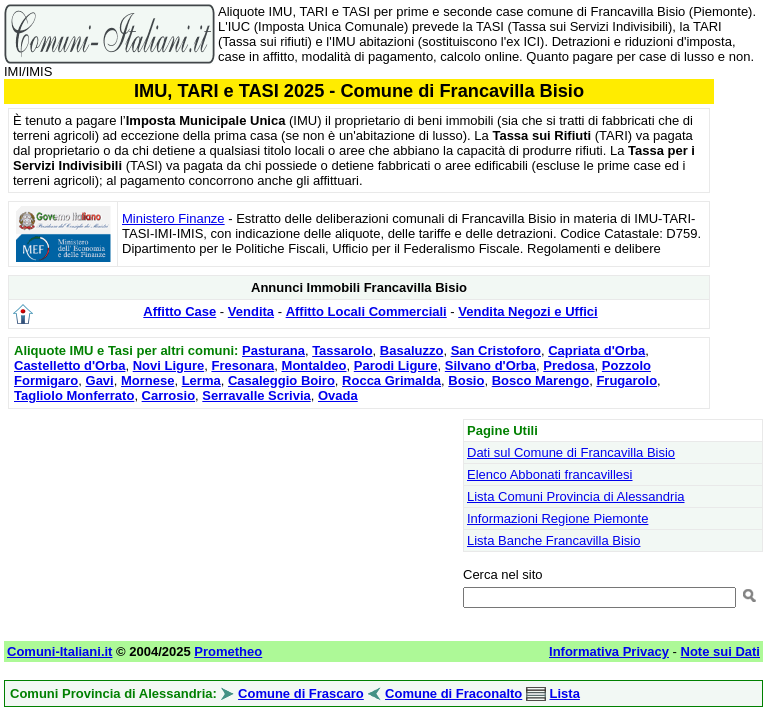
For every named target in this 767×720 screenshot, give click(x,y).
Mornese (147, 380)
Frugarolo (626, 380)
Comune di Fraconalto (453, 693)
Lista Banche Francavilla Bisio (553, 540)
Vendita (251, 311)
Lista (565, 693)
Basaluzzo (412, 350)
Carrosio (168, 395)
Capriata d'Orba (596, 350)
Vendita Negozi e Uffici (527, 311)
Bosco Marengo (541, 380)
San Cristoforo (496, 350)
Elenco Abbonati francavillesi (550, 474)
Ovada (338, 395)
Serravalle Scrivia (256, 395)
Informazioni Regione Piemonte (557, 518)
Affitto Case (179, 311)
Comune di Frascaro (301, 693)
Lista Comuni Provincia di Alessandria (576, 496)
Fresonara (242, 365)
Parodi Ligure (396, 365)
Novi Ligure (169, 365)
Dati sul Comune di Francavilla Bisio (571, 452)
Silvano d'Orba (490, 365)
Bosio (466, 380)
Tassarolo (342, 350)
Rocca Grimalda (391, 380)
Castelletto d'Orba (69, 365)
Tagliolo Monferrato (74, 395)
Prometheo (228, 651)
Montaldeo (314, 365)
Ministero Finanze (173, 218)
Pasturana (273, 350)
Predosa (568, 365)
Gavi (100, 380)
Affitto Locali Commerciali (366, 311)
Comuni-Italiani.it (59, 651)
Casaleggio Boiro (281, 380)
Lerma (201, 380)
